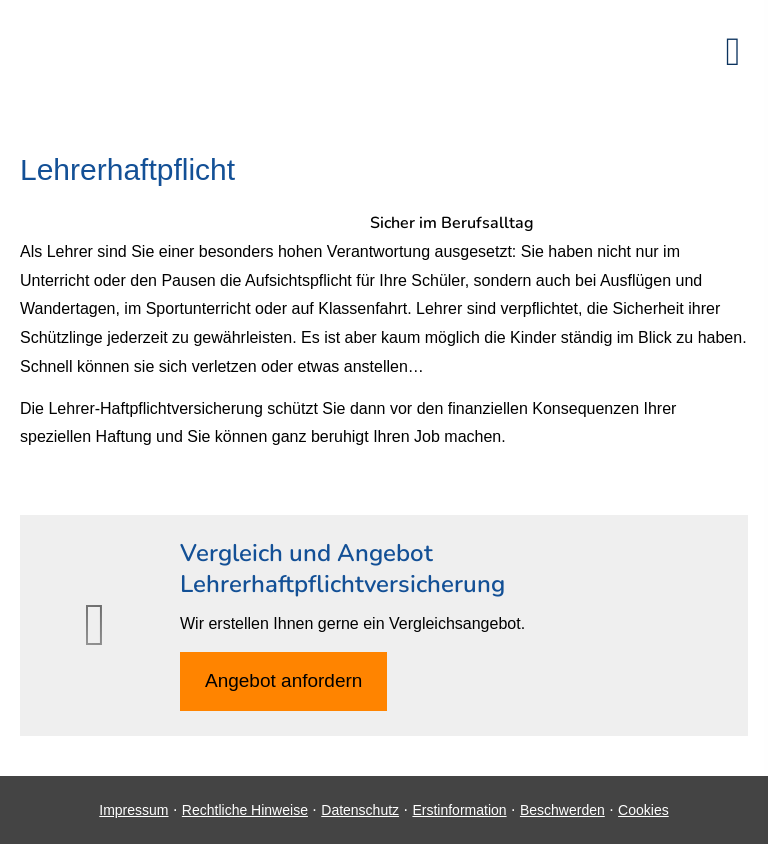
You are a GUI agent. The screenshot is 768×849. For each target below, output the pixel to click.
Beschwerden (562, 810)
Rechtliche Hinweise (245, 810)
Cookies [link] (643, 810)
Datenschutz (360, 810)
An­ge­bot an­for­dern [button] (283, 680)
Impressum (133, 810)
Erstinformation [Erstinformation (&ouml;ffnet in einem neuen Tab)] (459, 810)
